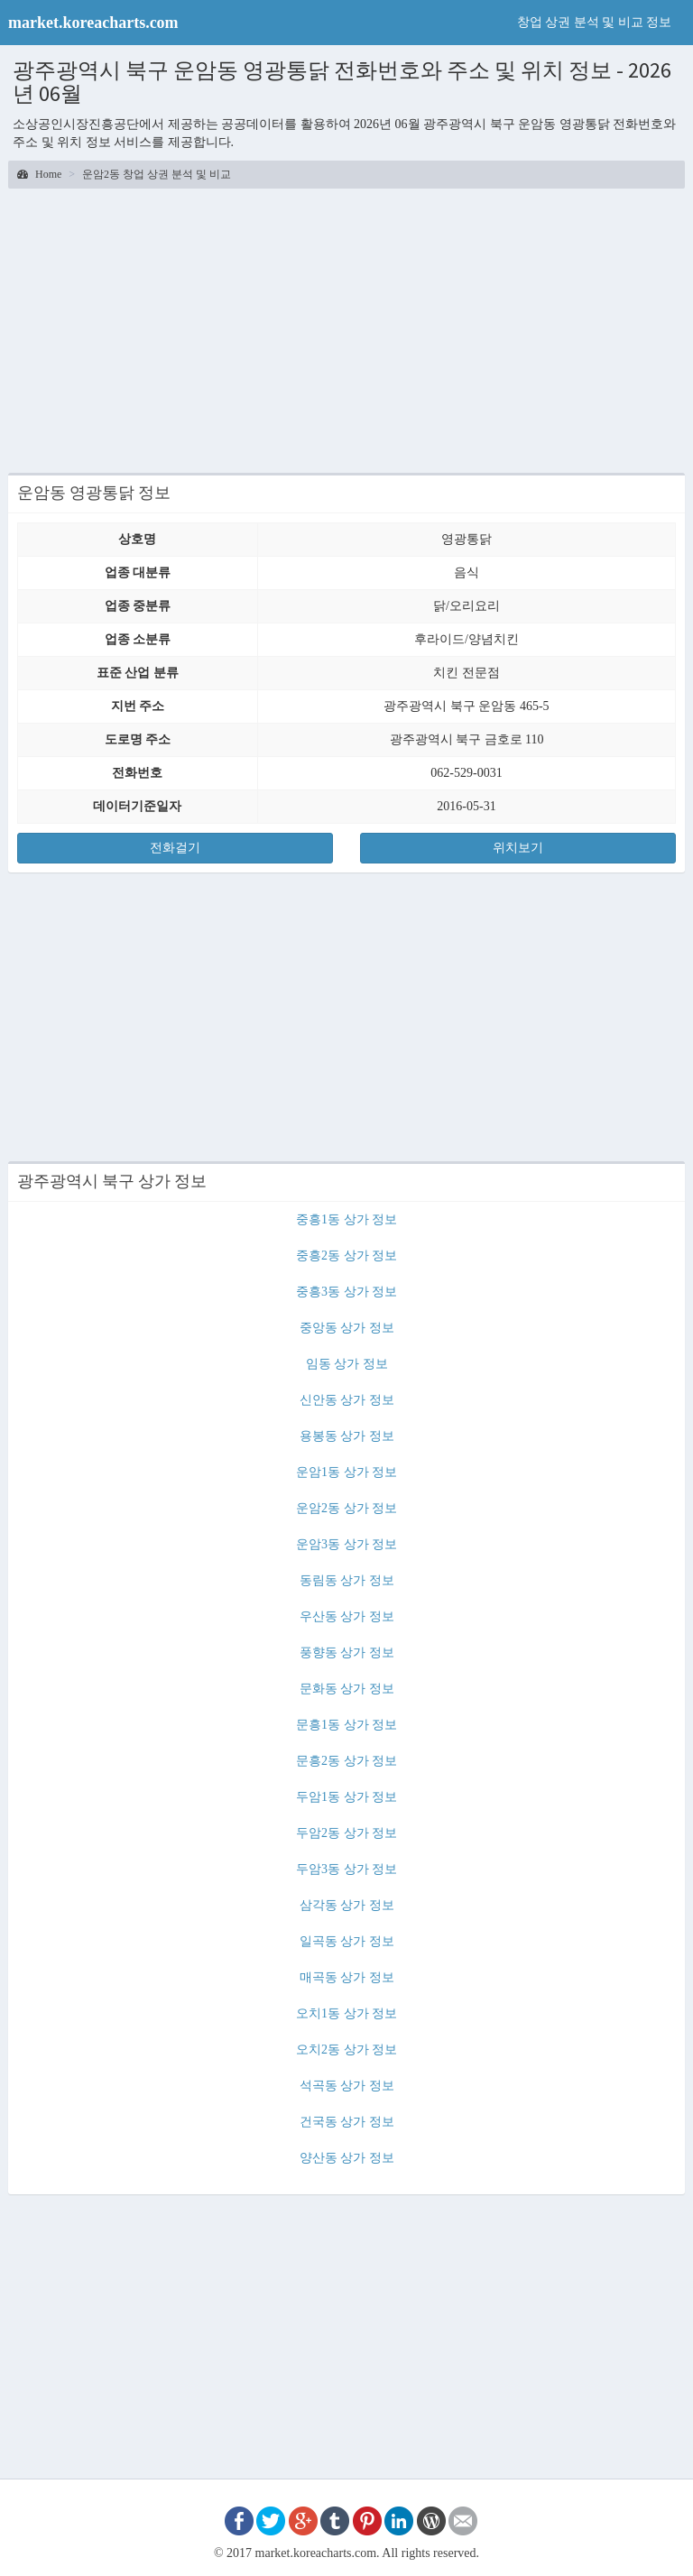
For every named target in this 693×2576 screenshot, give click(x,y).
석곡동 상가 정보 (347, 2085)
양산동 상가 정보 (347, 2158)
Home (39, 174)
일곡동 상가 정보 (347, 1941)
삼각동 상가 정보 (347, 1905)
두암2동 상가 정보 (346, 1833)
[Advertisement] (346, 328)
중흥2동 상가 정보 (346, 1255)
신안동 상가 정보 (347, 1400)
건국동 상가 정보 (347, 2121)
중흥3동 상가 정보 (346, 1291)
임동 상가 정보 (347, 1364)
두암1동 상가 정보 (346, 1797)
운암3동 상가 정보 (346, 1544)
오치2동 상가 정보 (346, 2049)
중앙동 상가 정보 (347, 1327)
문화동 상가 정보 (347, 1688)
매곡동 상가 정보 (347, 1977)
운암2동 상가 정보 (346, 1508)
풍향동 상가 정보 (347, 1652)
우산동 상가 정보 (347, 1616)
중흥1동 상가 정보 (346, 1219)
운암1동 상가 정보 (346, 1472)
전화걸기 (175, 847)
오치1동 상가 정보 (346, 2013)
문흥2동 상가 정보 (346, 1761)
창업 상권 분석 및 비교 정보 (594, 22)
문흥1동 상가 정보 (346, 1724)
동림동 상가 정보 (347, 1580)
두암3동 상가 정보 (346, 1869)
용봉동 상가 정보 (347, 1436)
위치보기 (518, 847)
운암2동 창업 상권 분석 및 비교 (156, 174)
